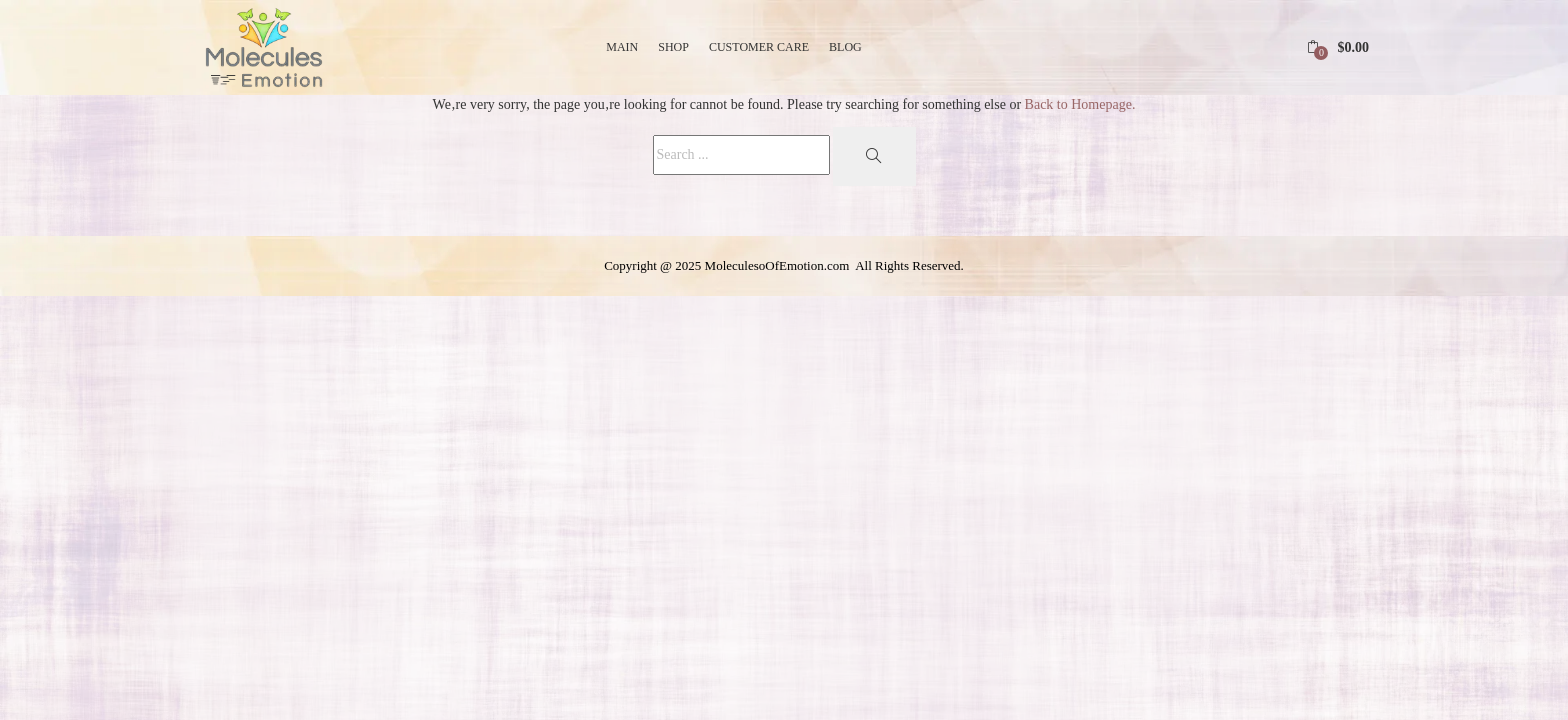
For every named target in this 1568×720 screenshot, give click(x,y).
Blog (845, 47)
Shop (673, 47)
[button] (1338, 47)
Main (622, 47)
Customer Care (759, 47)
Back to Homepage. (1080, 104)
